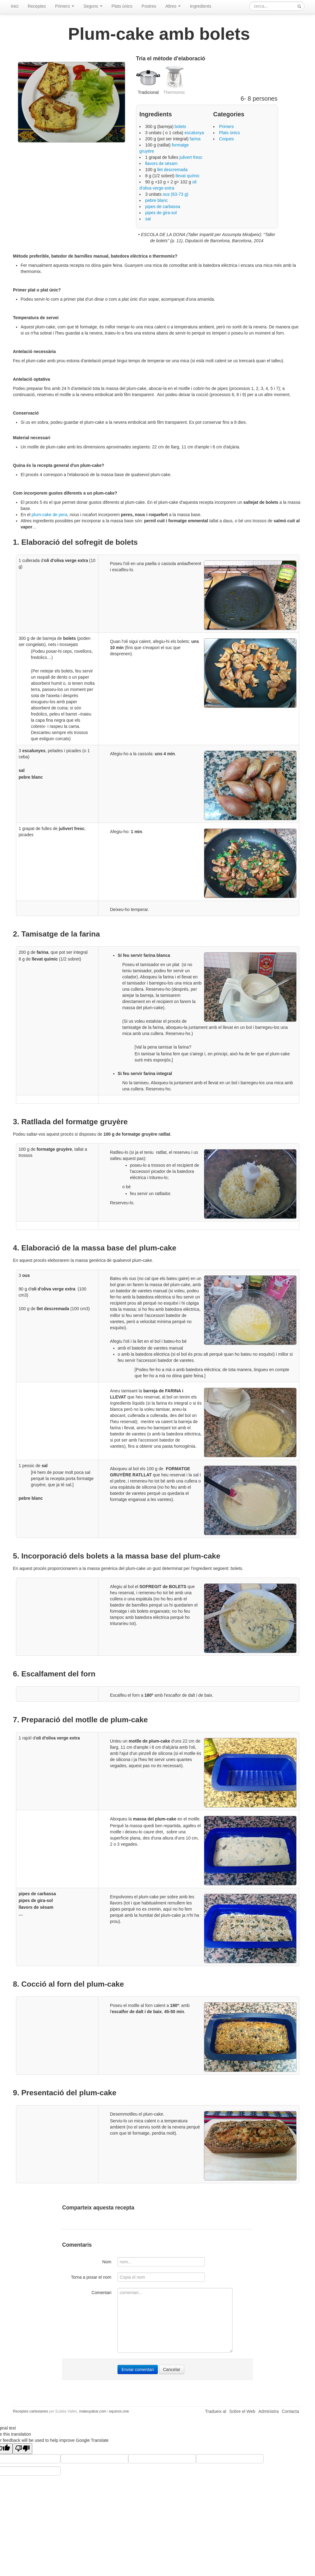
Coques (226, 138)
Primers (64, 6)
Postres (149, 6)
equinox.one (119, 2411)
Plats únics (122, 6)
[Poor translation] (22, 2448)
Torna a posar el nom (91, 2277)
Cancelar (171, 2369)
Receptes (37, 6)
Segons (92, 6)
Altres (173, 6)
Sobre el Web (242, 2411)
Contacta (290, 2411)
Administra (268, 2411)
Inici (14, 6)
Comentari (101, 2292)
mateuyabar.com (92, 2411)
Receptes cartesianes (30, 2411)
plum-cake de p (46, 514)
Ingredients (200, 6)
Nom (106, 2261)
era (64, 514)
